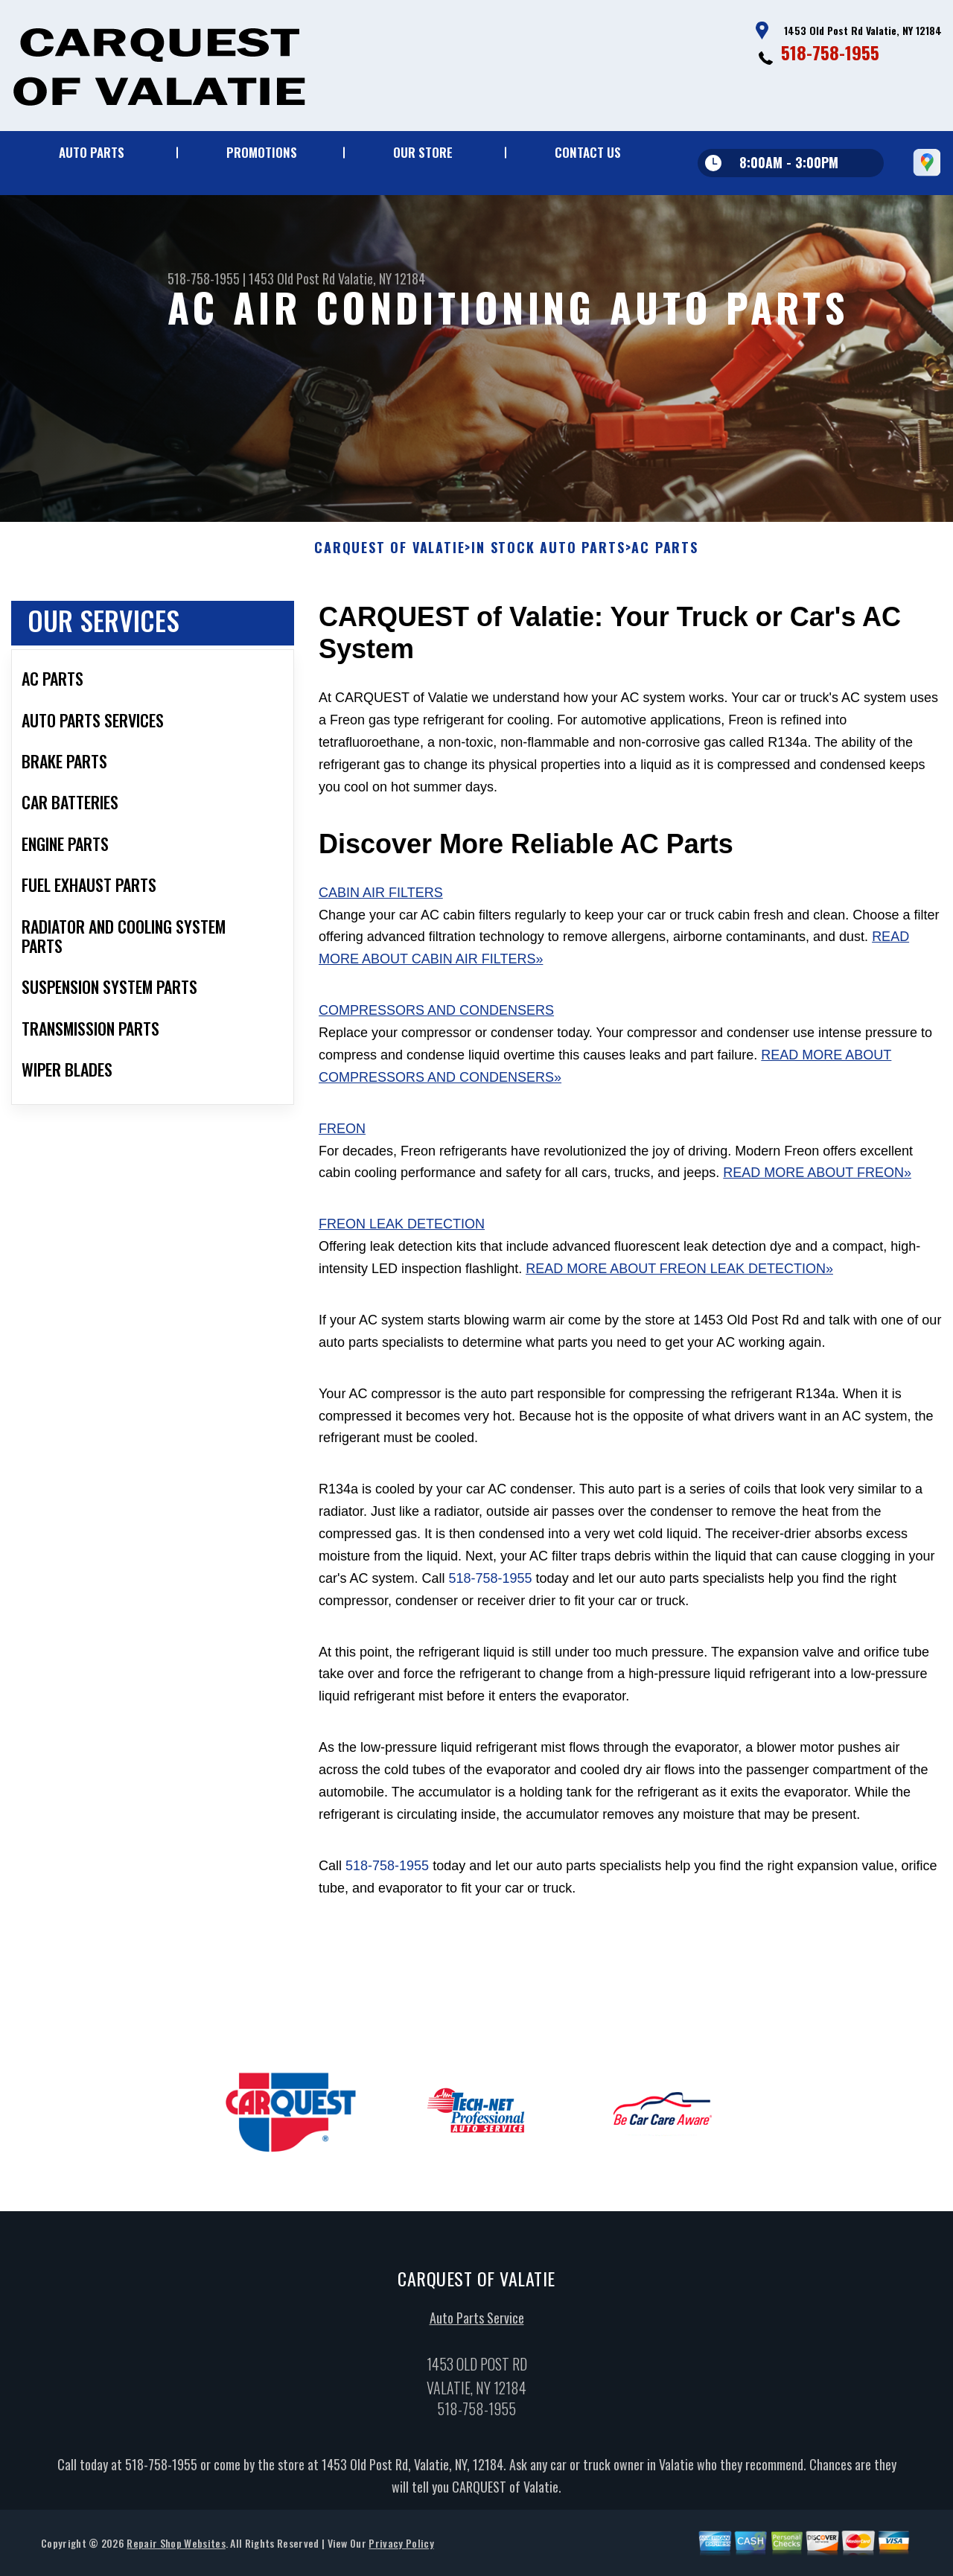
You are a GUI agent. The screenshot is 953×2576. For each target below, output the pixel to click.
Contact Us (588, 152)
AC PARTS (664, 555)
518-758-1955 (830, 52)
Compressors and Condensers (436, 1017)
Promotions (261, 152)
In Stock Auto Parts (548, 555)
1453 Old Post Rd (292, 278)
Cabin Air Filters (381, 900)
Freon (342, 1136)
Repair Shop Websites (176, 2550)
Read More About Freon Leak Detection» (679, 1276)
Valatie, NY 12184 (381, 278)
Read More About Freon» (817, 1180)
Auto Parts (91, 152)
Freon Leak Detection (402, 1231)
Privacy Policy (401, 2550)
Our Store (423, 152)
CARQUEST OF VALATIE (389, 555)
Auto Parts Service (477, 2324)
